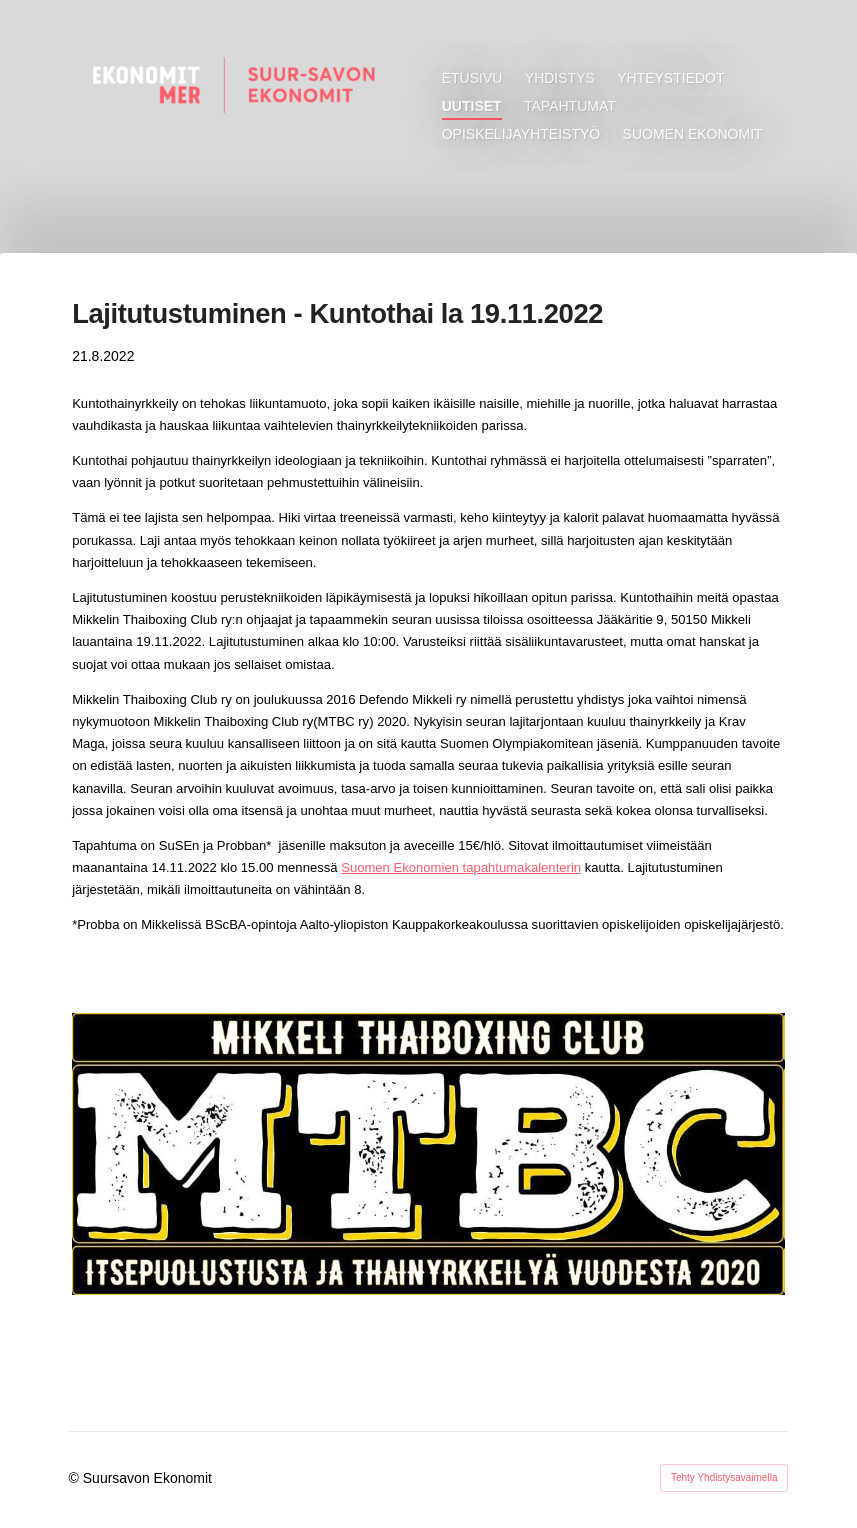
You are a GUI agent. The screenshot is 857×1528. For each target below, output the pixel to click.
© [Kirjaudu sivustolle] (76, 1478)
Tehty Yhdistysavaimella (724, 1477)
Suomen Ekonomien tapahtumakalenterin (461, 867)
